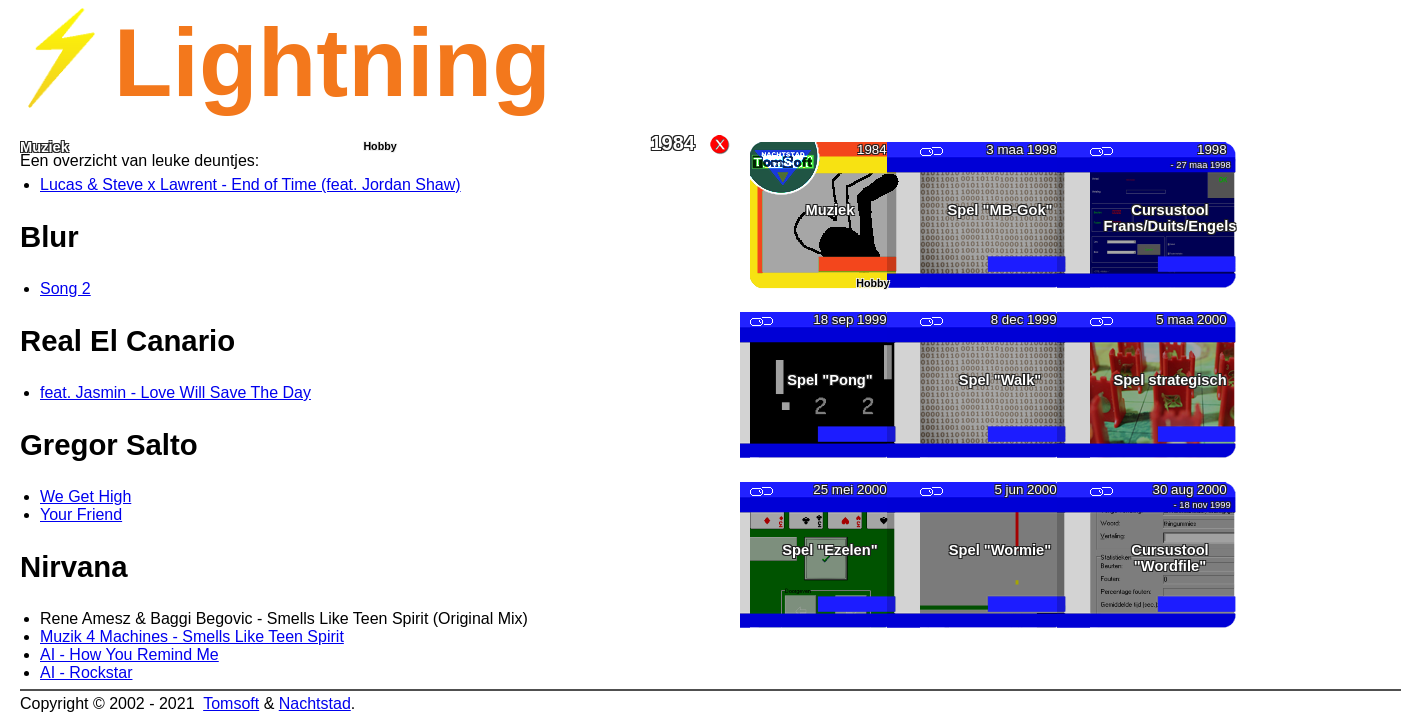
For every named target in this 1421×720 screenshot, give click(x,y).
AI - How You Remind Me (129, 654)
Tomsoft (231, 703)
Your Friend (81, 514)
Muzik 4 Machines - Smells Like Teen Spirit (192, 636)
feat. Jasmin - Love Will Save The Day (175, 392)
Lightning (332, 62)
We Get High (85, 496)
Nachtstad (315, 703)
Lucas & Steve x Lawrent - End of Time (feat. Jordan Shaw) (250, 184)
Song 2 (65, 288)
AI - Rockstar (86, 672)
